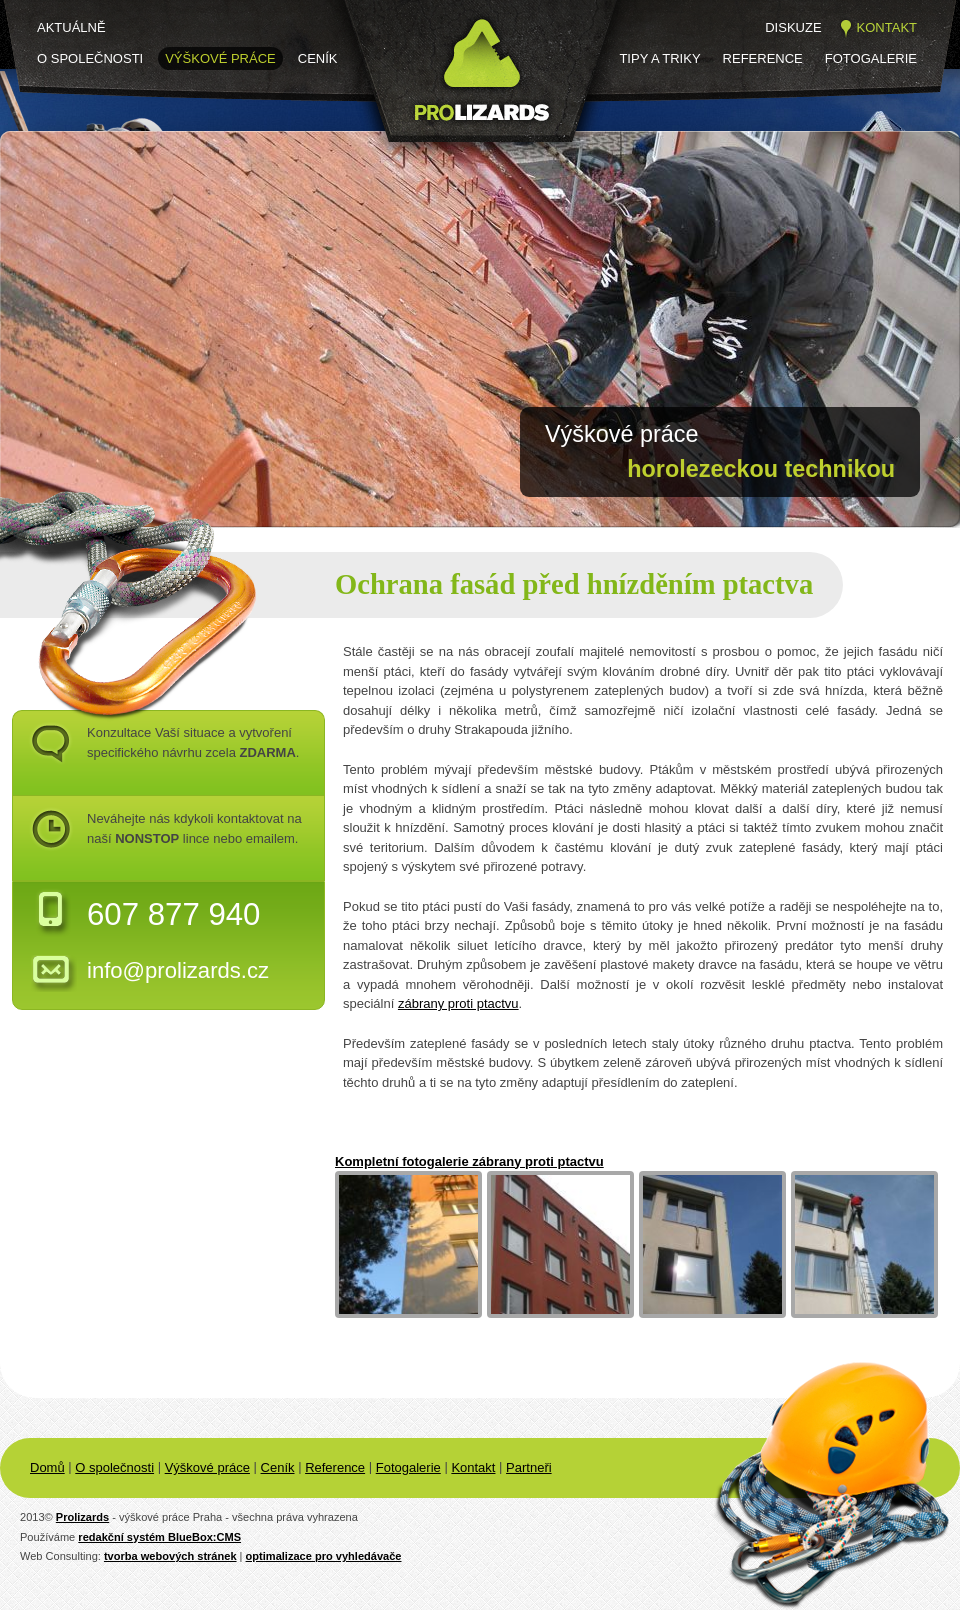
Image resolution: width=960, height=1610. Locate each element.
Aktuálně (71, 27)
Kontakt (887, 27)
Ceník (318, 58)
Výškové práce (220, 58)
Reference (763, 58)
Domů (47, 1467)
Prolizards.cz (406, 157)
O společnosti (90, 58)
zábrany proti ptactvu (458, 1003)
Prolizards (82, 1517)
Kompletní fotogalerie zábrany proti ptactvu (469, 1161)
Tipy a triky (659, 58)
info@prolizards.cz (178, 970)
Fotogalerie (871, 58)
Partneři (529, 1467)
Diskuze (793, 27)
